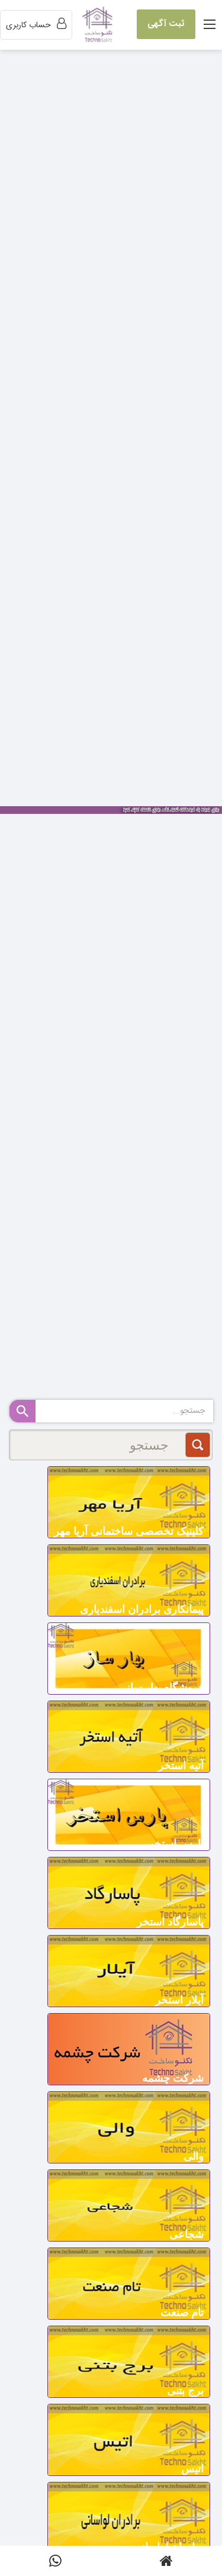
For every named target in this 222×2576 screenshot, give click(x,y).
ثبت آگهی (166, 24)
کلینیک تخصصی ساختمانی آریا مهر (129, 1531)
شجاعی (186, 2234)
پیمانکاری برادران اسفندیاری (142, 1609)
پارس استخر (176, 1844)
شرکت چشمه (173, 2078)
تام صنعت (182, 2313)
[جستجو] (111, 1444)
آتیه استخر (181, 1766)
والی (194, 2156)
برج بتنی (185, 2391)
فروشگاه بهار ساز (164, 1687)
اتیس (192, 2469)
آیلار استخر (179, 2000)
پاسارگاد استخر (170, 1922)
